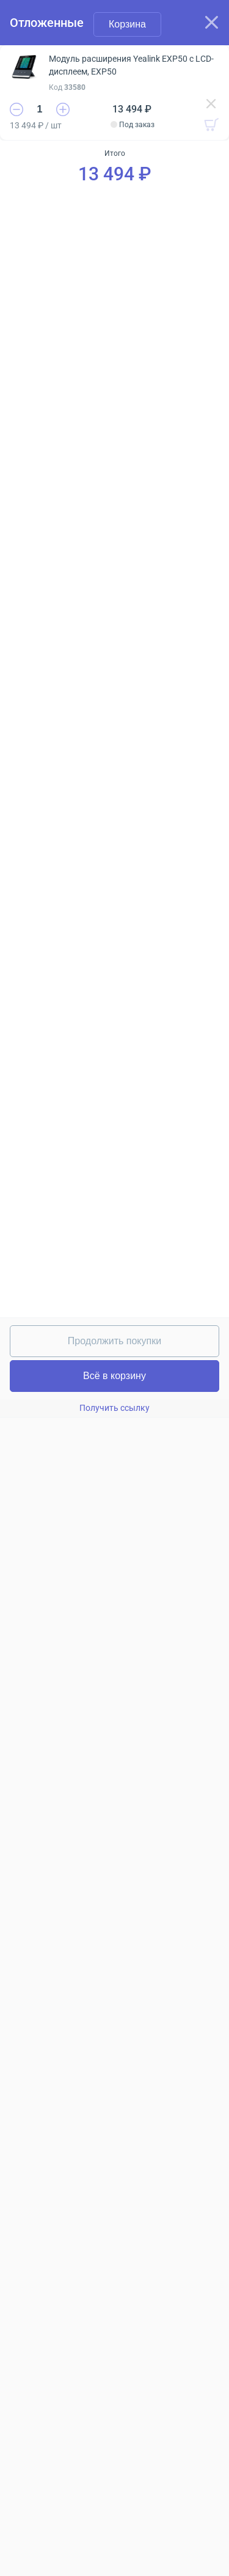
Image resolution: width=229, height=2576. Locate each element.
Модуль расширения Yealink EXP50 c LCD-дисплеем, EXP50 (131, 65)
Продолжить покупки (114, 1341)
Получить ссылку (114, 1408)
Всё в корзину (114, 1376)
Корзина (127, 24)
